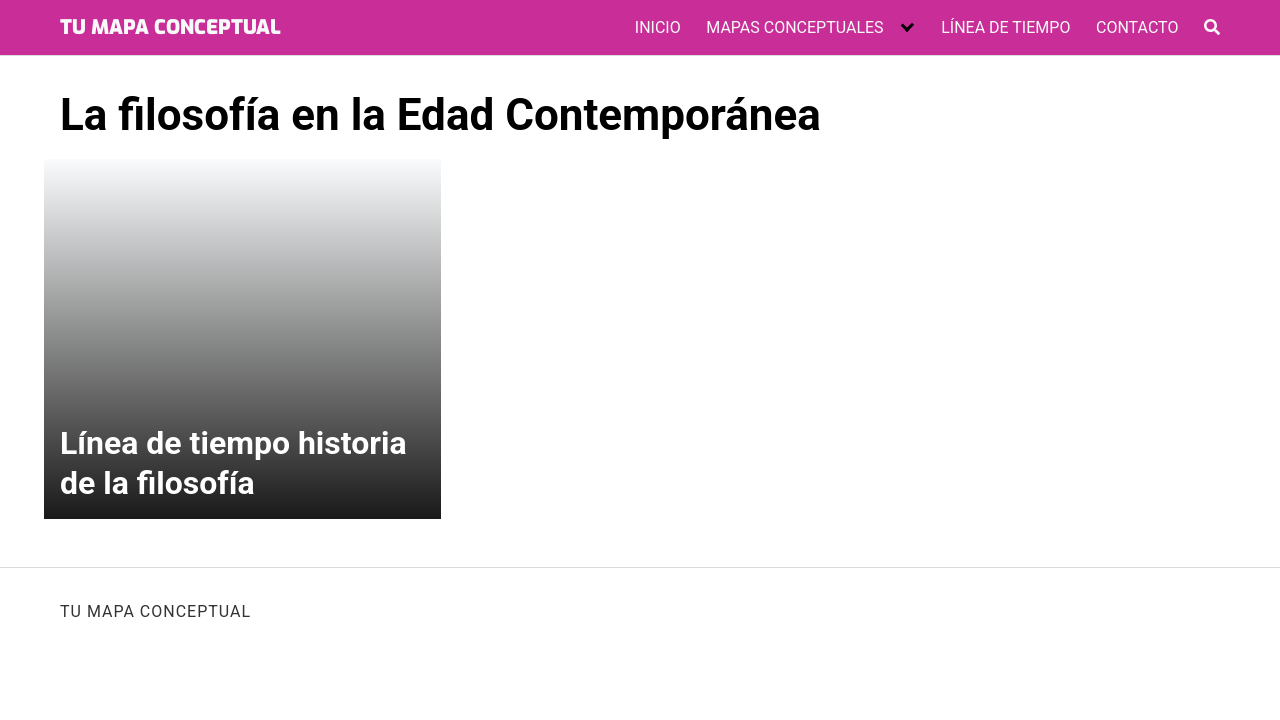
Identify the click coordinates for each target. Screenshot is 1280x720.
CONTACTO (1137, 27)
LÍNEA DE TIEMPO (1005, 27)
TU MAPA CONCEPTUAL (170, 28)
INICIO (658, 27)
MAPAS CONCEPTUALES (794, 27)
